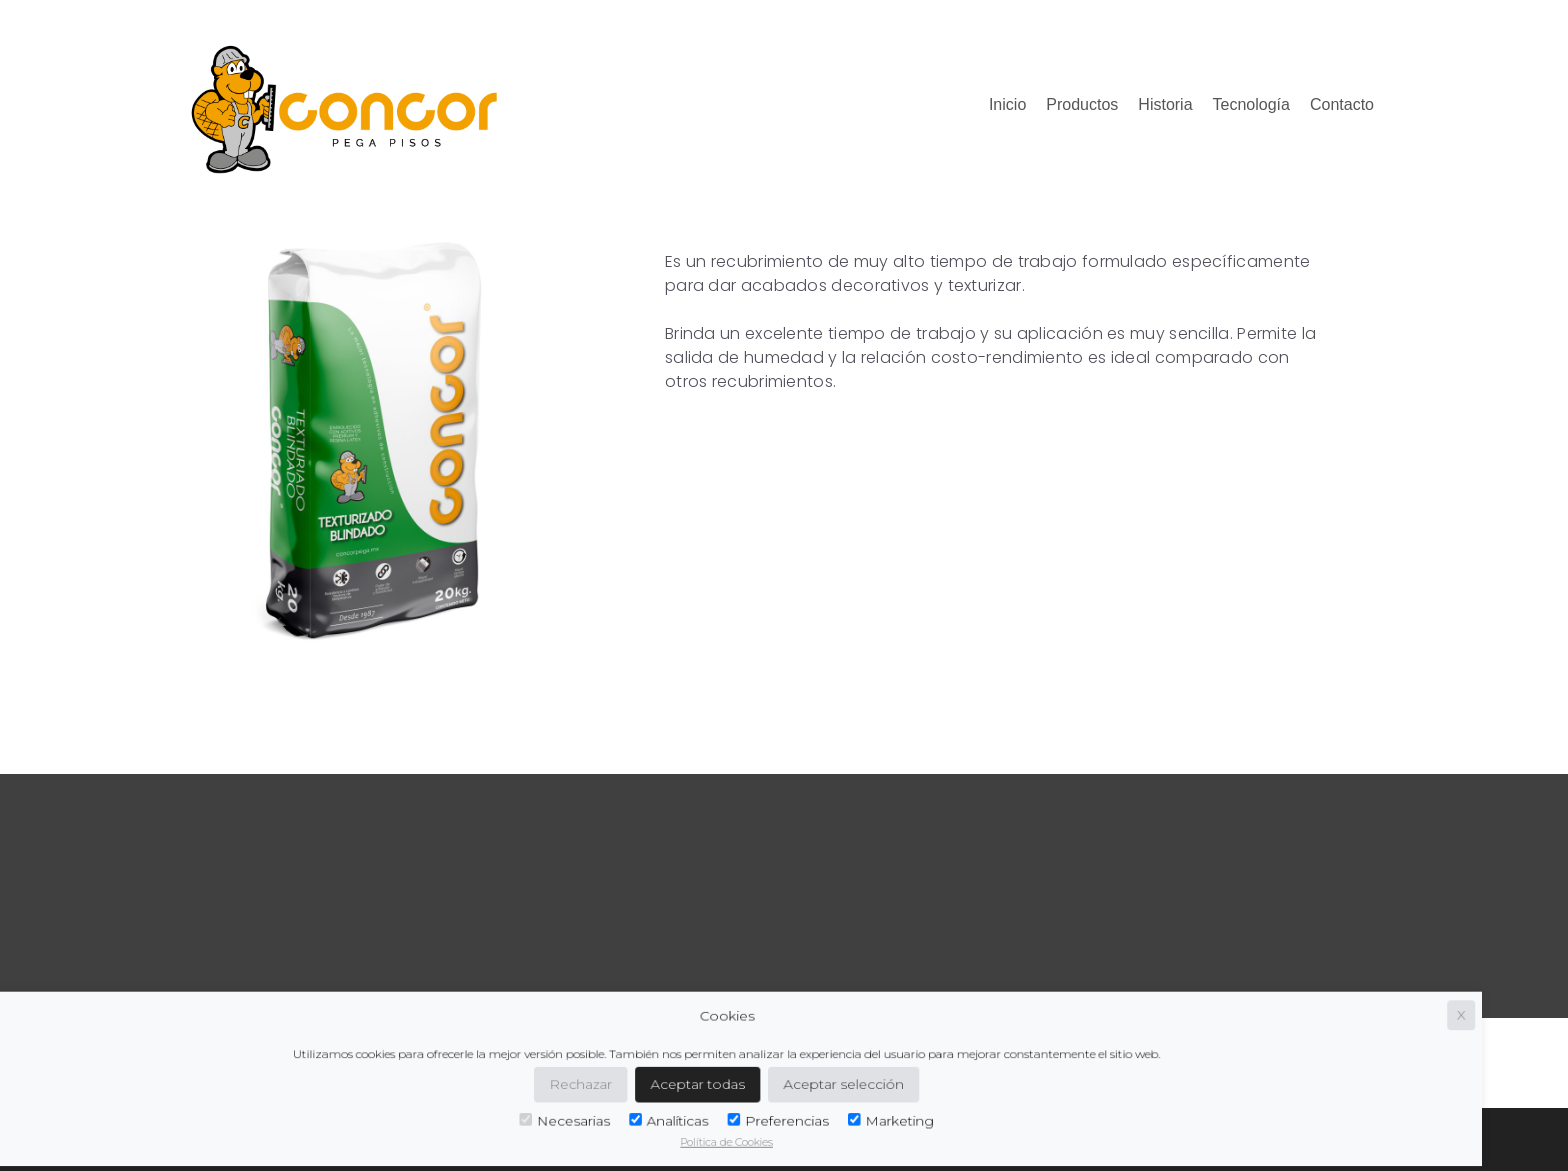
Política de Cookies (600, 1133)
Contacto (1342, 104)
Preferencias (647, 1114)
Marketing (751, 1114)
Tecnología (1251, 104)
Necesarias (452, 1114)
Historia (1165, 104)
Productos (1082, 104)
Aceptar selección (708, 1080)
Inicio (1007, 104)
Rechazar (466, 1080)
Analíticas (547, 1114)
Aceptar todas (574, 1080)
